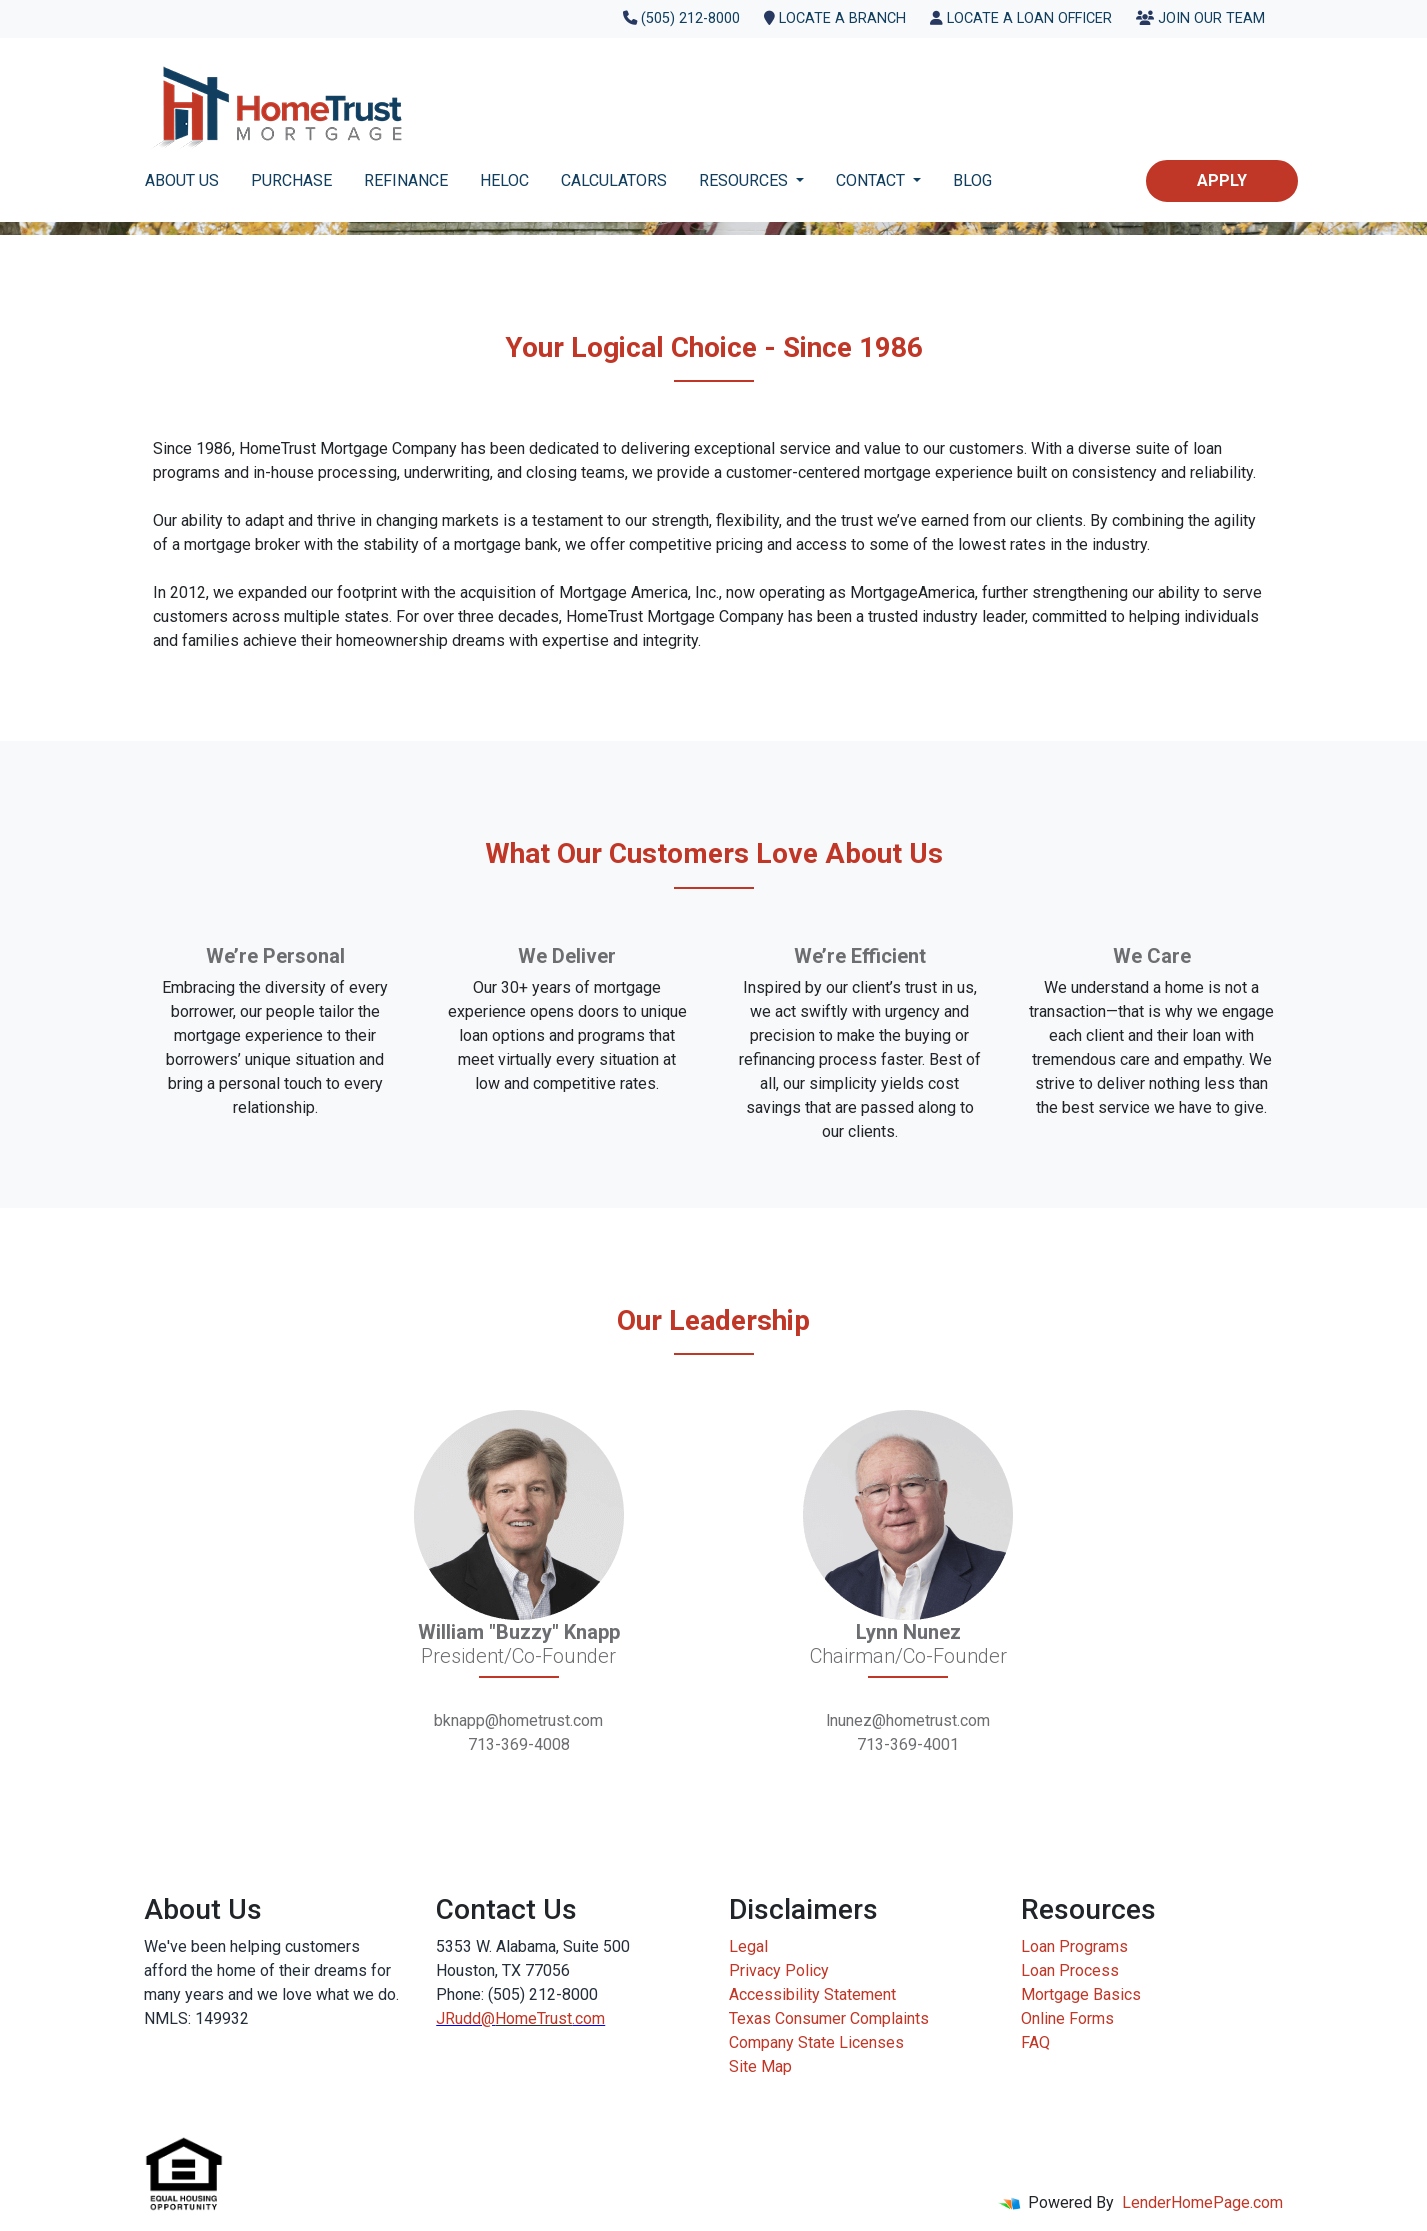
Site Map (760, 2066)
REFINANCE (406, 180)
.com (588, 2018)
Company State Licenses (816, 2042)
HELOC (504, 180)
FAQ (1035, 2042)
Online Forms (1067, 2018)
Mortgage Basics (1081, 1994)
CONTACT (872, 180)
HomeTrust (533, 2018)
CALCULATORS (614, 180)
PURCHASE (291, 180)
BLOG (972, 180)
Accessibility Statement (812, 1994)
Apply (1222, 180)
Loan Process (1070, 1970)
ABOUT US (182, 180)
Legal (748, 1946)
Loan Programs (1074, 1946)
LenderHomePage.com (1202, 2202)
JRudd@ (465, 2018)
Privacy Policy (779, 1970)
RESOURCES (745, 180)
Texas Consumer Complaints (829, 2018)
